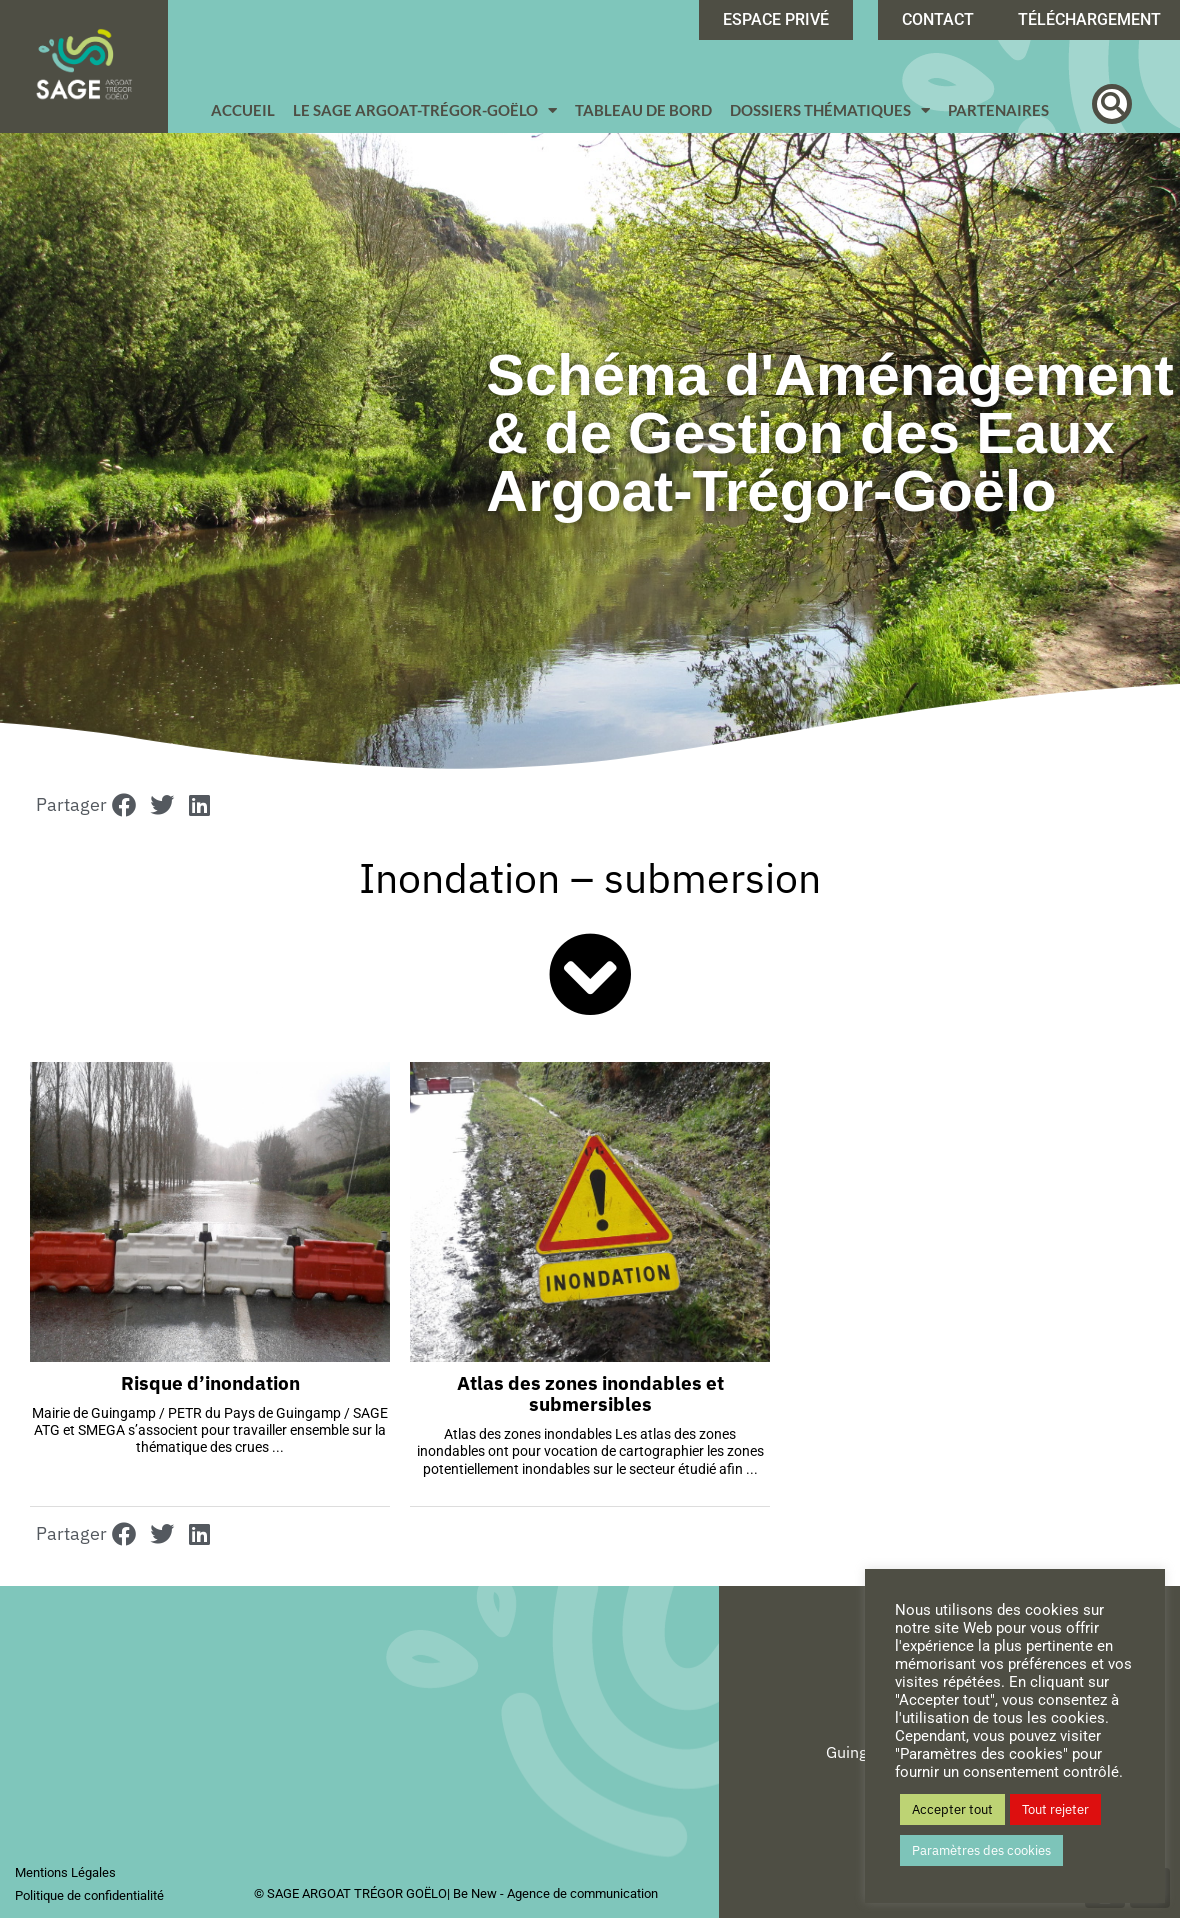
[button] (1112, 104)
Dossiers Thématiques (830, 110)
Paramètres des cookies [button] (981, 1850)
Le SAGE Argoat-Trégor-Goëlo (425, 110)
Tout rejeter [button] (1055, 1809)
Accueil (243, 110)
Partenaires (998, 110)
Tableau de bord (643, 110)
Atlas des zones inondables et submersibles (590, 1393)
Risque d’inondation (210, 1383)
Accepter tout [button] (952, 1809)
